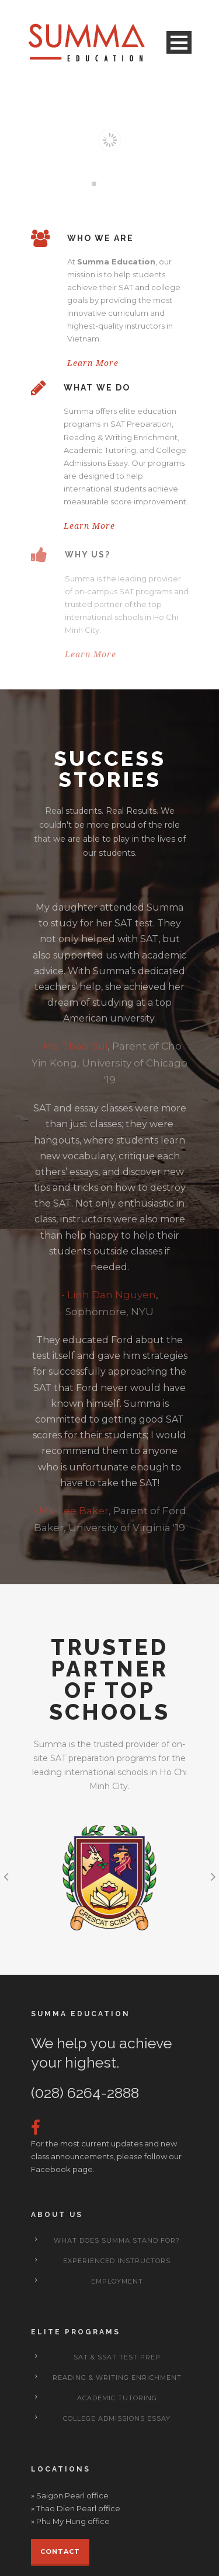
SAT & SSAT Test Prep (117, 2357)
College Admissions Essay (117, 2418)
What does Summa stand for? (117, 2240)
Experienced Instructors (117, 2261)
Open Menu (179, 42)
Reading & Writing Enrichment (117, 2377)
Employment (117, 2281)
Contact (60, 2551)
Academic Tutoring (117, 2398)
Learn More (93, 363)
